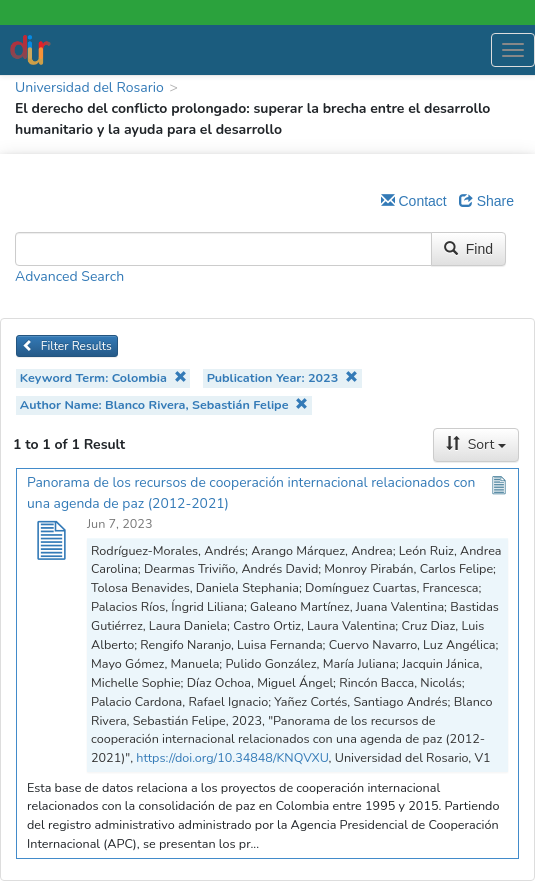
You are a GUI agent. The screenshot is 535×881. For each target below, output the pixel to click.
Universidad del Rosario (89, 87)
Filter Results (67, 346)
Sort (476, 444)
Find (468, 249)
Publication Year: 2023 (282, 377)
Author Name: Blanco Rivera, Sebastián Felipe (164, 404)
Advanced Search (69, 276)
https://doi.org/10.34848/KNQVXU (232, 757)
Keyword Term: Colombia (103, 377)
